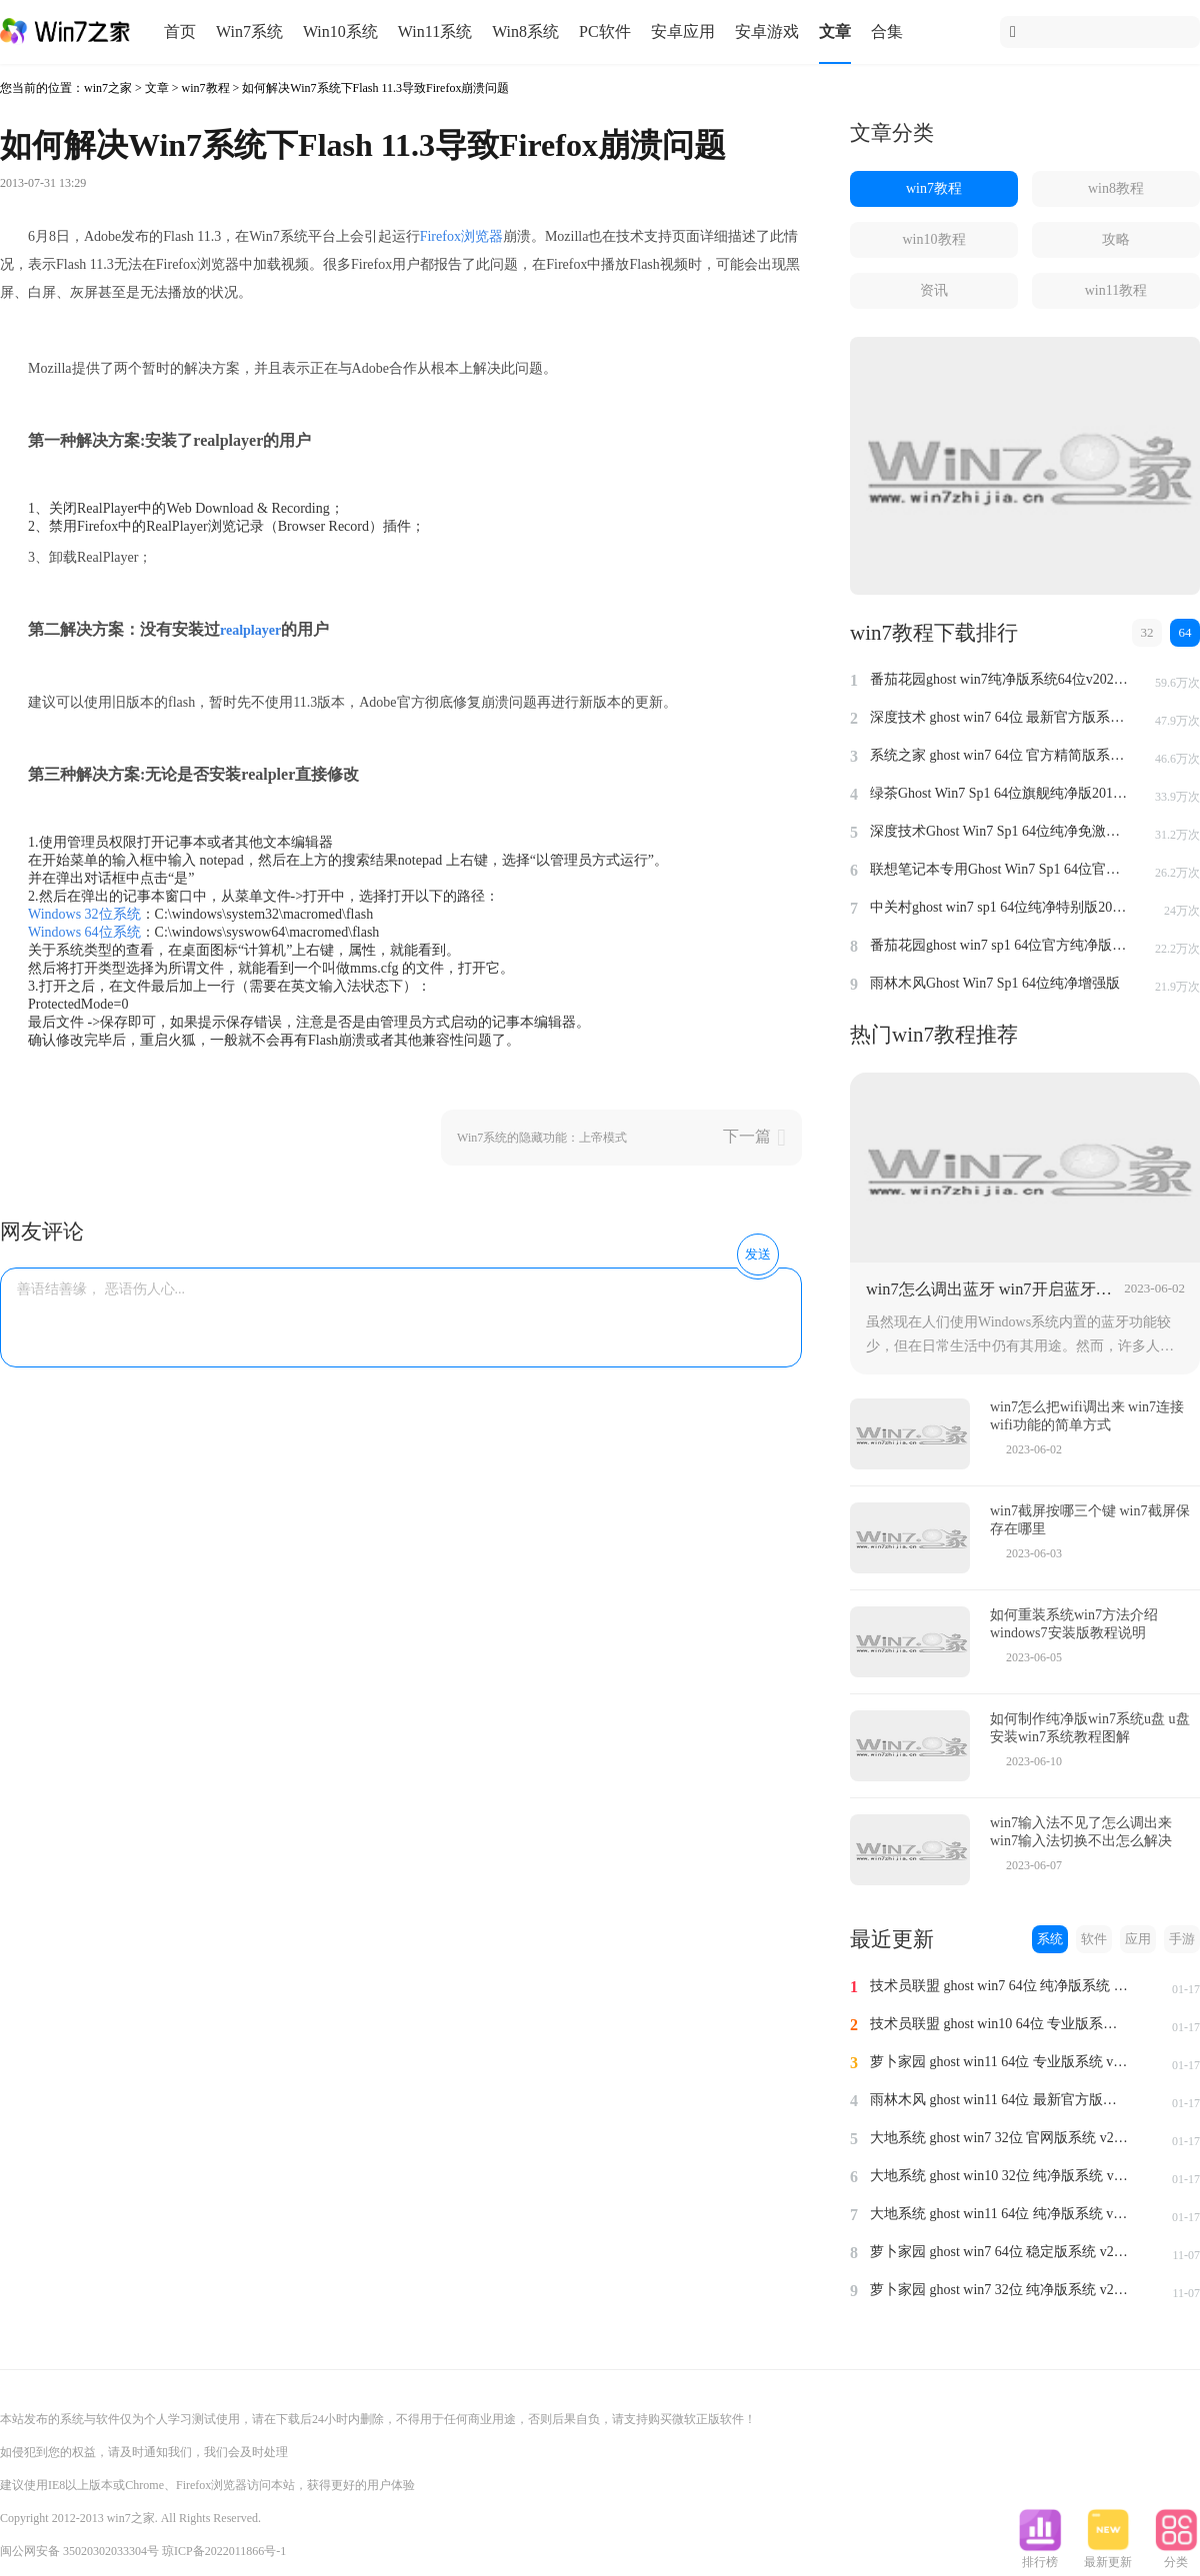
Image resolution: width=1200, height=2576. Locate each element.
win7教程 (206, 88)
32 (1147, 632)
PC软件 (605, 31)
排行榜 (1040, 2556)
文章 (835, 31)
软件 (1094, 1938)
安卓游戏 (767, 31)
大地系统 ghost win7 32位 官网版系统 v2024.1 (1000, 2137)
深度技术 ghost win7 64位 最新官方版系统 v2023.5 (1000, 717)
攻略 (1116, 239)
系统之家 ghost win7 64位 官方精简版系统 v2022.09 (1000, 755)
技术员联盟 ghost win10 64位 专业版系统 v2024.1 (1000, 2023)
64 (1185, 632)
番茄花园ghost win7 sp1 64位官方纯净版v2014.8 (1000, 945)
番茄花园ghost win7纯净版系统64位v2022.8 (1000, 679)
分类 (1176, 2556)
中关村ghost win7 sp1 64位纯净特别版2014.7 (1000, 907)
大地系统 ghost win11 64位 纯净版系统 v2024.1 (1000, 2213)
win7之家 (108, 88)
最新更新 (1108, 2556)
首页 (180, 31)
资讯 (934, 290)
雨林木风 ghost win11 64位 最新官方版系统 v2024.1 (1000, 2099)
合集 (887, 31)
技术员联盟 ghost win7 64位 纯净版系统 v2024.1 (1000, 1985)
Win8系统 (525, 31)
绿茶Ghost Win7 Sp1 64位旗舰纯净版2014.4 (1000, 793)
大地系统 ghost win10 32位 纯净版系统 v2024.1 (1000, 2175)
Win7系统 (249, 31)
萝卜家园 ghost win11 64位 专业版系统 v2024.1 (1000, 2061)
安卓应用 (683, 31)
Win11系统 (435, 31)
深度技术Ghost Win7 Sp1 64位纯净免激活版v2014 (1000, 831)
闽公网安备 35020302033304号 (79, 2551)
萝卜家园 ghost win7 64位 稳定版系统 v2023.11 (1000, 2251)
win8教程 (1116, 188)
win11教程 (1116, 290)
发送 (758, 1254)
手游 (1182, 1938)
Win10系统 (340, 31)
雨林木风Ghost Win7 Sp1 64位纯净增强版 (995, 983)
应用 (1138, 1938)
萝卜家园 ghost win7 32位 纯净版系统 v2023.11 (1000, 2289)
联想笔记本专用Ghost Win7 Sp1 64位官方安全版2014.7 (1000, 869)
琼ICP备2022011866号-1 (224, 2551)
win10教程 (934, 239)
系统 (1050, 1938)
